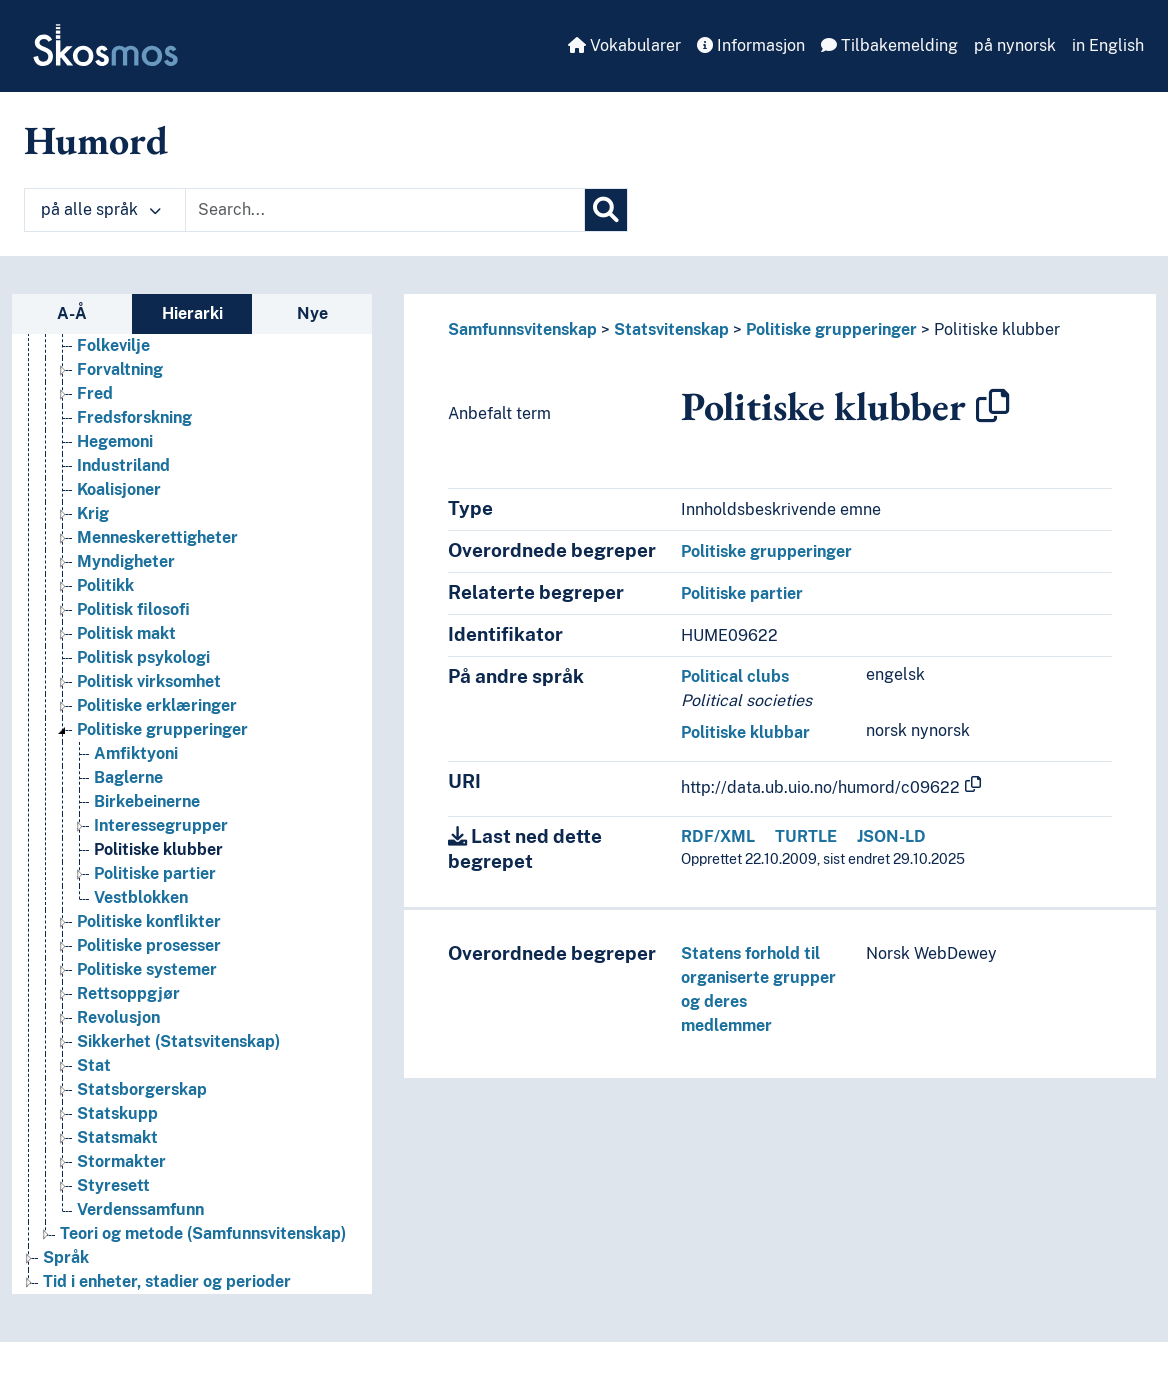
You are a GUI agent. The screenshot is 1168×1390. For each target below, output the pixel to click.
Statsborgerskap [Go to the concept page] (142, 1089)
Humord (96, 140)
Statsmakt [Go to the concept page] (117, 1137)
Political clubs (735, 676)
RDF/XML (718, 836)
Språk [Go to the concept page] (66, 1257)
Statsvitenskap (671, 329)
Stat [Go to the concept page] (94, 1065)
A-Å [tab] (72, 313)
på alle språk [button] (101, 209)
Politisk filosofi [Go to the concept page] (133, 609)
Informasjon (751, 45)
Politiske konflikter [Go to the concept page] (149, 921)
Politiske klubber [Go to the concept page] (158, 849)
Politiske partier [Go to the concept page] (155, 873)
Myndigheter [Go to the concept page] (126, 561)
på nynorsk (1015, 45)
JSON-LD (891, 836)
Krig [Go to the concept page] (93, 513)
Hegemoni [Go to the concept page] (115, 441)
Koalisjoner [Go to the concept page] (119, 489)
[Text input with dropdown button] (385, 210)
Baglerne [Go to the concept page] (128, 777)
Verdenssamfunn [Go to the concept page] (140, 1209)
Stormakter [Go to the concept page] (121, 1161)
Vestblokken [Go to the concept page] (141, 897)
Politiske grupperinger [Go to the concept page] (162, 729)
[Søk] (606, 210)
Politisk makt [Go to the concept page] (126, 633)
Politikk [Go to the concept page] (105, 585)
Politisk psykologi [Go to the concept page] (143, 657)
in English (1108, 45)
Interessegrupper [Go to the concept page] (161, 825)
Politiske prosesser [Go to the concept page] (149, 945)
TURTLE (806, 836)
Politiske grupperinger (831, 329)
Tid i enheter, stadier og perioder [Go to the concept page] (167, 1281)
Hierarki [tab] (192, 313)
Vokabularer (624, 45)
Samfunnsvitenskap (522, 329)
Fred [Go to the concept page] (95, 393)
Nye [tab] (312, 313)
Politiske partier (742, 593)
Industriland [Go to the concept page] (123, 465)
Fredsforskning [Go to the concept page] (134, 417)
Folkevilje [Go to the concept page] (113, 345)
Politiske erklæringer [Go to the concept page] (157, 705)
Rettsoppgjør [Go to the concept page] (128, 993)
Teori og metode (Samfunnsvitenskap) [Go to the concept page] (203, 1233)
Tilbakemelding (889, 45)
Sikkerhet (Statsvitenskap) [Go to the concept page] (178, 1041)
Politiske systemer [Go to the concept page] (147, 969)
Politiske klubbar (745, 732)
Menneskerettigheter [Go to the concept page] (157, 537)
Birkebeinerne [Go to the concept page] (147, 801)
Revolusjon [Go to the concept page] (118, 1017)
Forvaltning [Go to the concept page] (120, 369)
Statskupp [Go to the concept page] (117, 1113)
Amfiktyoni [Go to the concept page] (136, 753)
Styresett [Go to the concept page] (113, 1185)
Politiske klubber (997, 329)
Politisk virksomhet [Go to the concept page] (149, 681)
